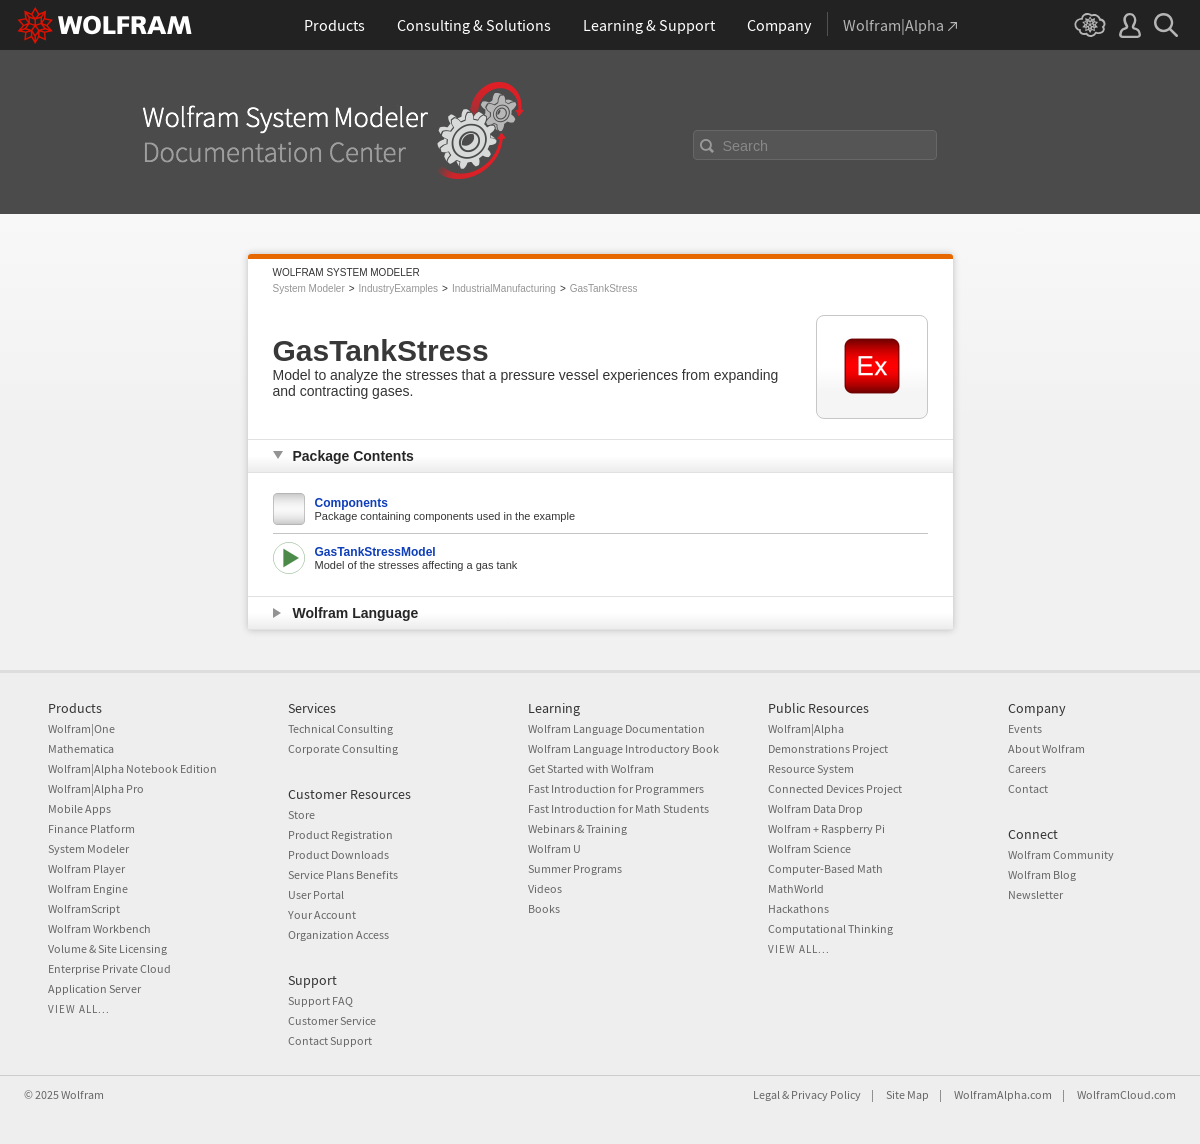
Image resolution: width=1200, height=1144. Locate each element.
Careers (1027, 768)
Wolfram (82, 1094)
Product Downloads (338, 854)
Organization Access (338, 934)
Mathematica (81, 748)
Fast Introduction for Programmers (616, 788)
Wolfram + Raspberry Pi (826, 828)
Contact (1028, 788)
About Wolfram (1046, 748)
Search (746, 146)
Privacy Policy (826, 1094)
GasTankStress (604, 288)
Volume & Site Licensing (107, 948)
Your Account (322, 914)
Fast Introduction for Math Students (618, 808)
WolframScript (84, 908)
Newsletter (1035, 894)
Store (301, 814)
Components (351, 503)
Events (1025, 728)
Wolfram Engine (88, 888)
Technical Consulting (340, 728)
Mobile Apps (79, 808)
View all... (79, 1009)
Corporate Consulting (343, 748)
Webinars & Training (577, 828)
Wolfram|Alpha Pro (96, 788)
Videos (545, 888)
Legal (766, 1094)
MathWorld (796, 888)
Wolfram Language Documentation (616, 728)
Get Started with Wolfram (591, 768)
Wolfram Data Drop (815, 808)
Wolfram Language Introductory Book (623, 748)
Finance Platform (91, 828)
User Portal (316, 894)
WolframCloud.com (1126, 1094)
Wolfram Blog (1042, 874)
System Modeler (309, 288)
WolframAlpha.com (1003, 1094)
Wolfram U (554, 848)
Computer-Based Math (825, 868)
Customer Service (332, 1020)
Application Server (94, 988)
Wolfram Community (1061, 854)
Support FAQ (320, 1000)
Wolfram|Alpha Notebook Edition (132, 768)
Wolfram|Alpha (806, 728)
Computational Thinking (830, 928)
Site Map (907, 1094)
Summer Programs (575, 868)
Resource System (811, 768)
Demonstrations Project (828, 748)
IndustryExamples (398, 288)
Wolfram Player (86, 868)
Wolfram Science (809, 848)
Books (544, 908)
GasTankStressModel (375, 552)
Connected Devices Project (835, 788)
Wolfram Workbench (99, 928)
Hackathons (798, 908)
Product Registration (340, 834)
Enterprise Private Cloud (109, 968)
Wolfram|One (81, 728)
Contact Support (330, 1040)
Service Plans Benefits (343, 874)
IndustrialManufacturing (504, 288)
